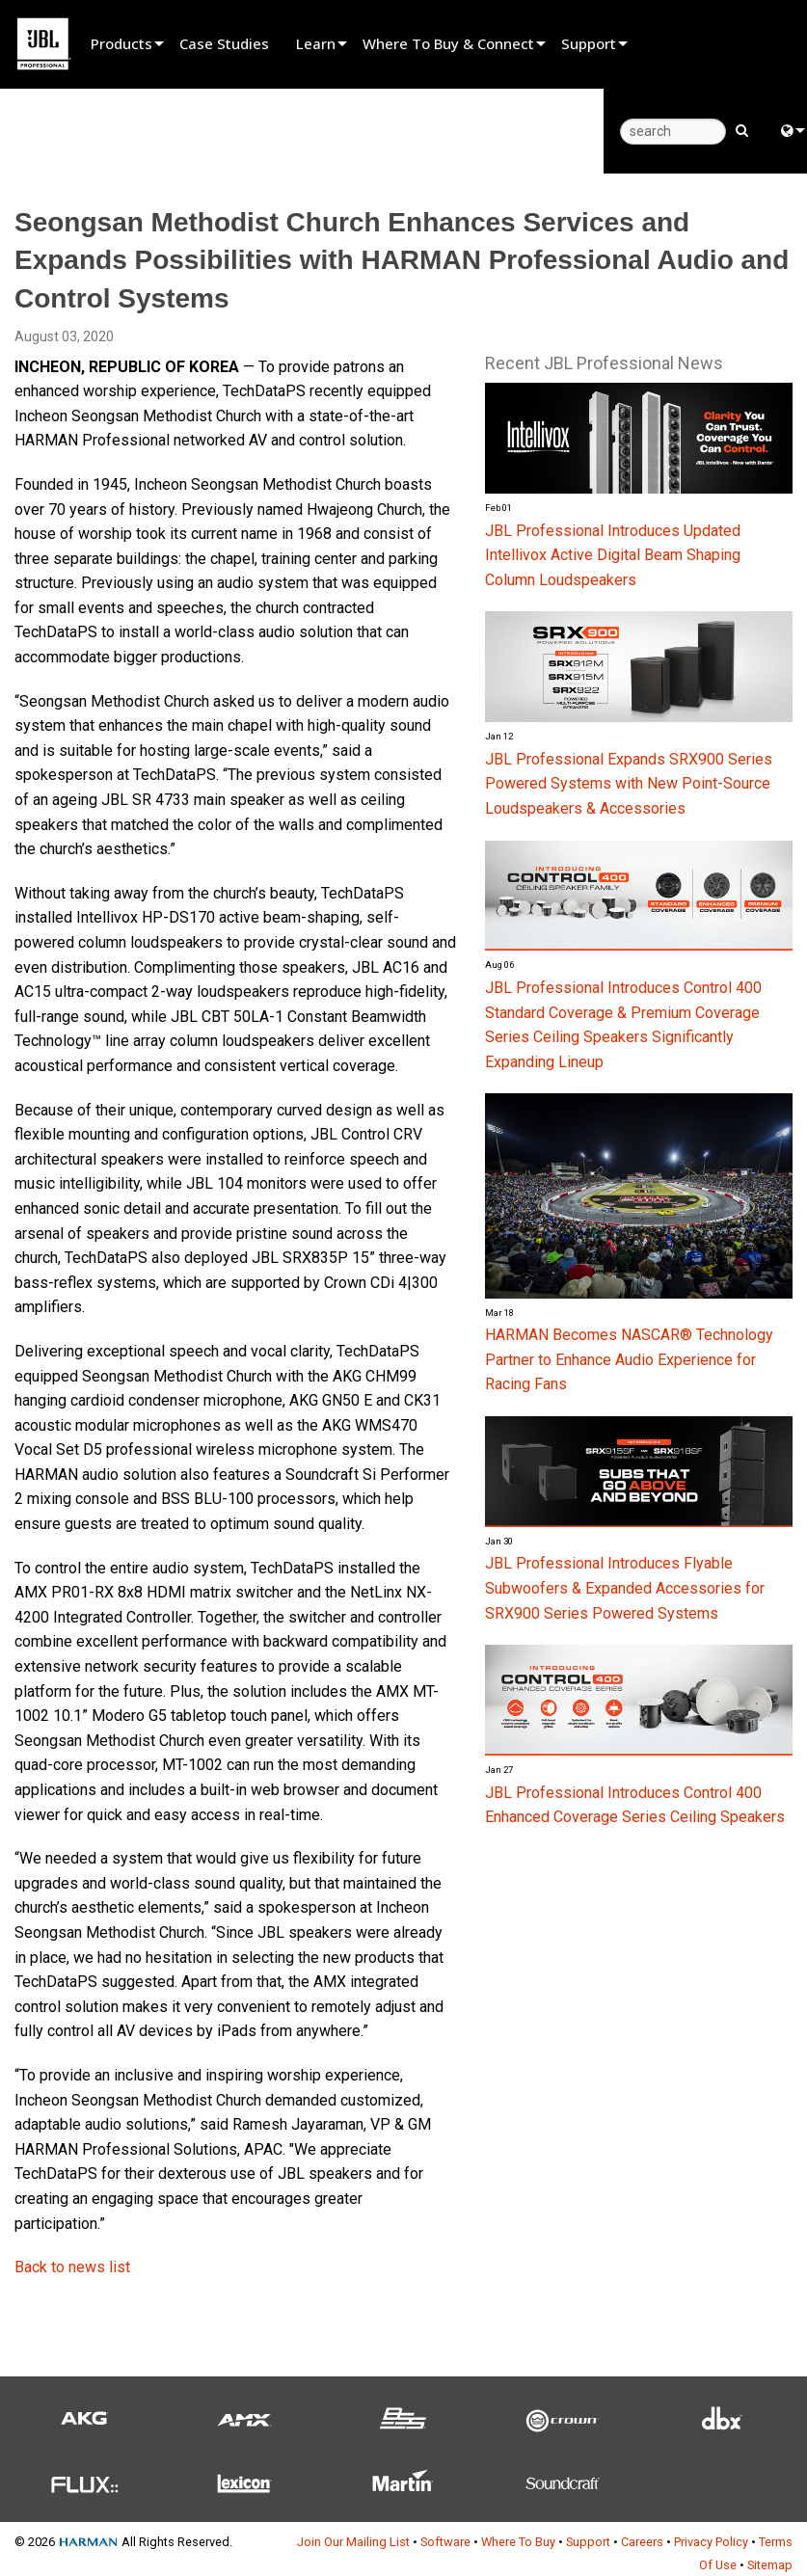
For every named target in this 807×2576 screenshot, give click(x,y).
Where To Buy (518, 2542)
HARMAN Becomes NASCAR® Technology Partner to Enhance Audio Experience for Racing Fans (629, 1359)
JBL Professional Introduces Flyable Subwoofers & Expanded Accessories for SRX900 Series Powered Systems (625, 1588)
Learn (316, 43)
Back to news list (72, 2267)
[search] (673, 132)
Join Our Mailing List (353, 2542)
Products (121, 43)
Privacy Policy (711, 2542)
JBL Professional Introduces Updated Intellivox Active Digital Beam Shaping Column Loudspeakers (612, 555)
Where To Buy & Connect (448, 43)
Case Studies (224, 43)
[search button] (742, 129)
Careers (642, 2542)
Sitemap (770, 2565)
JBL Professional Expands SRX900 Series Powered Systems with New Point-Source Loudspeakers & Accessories (628, 784)
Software (445, 2542)
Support (588, 43)
